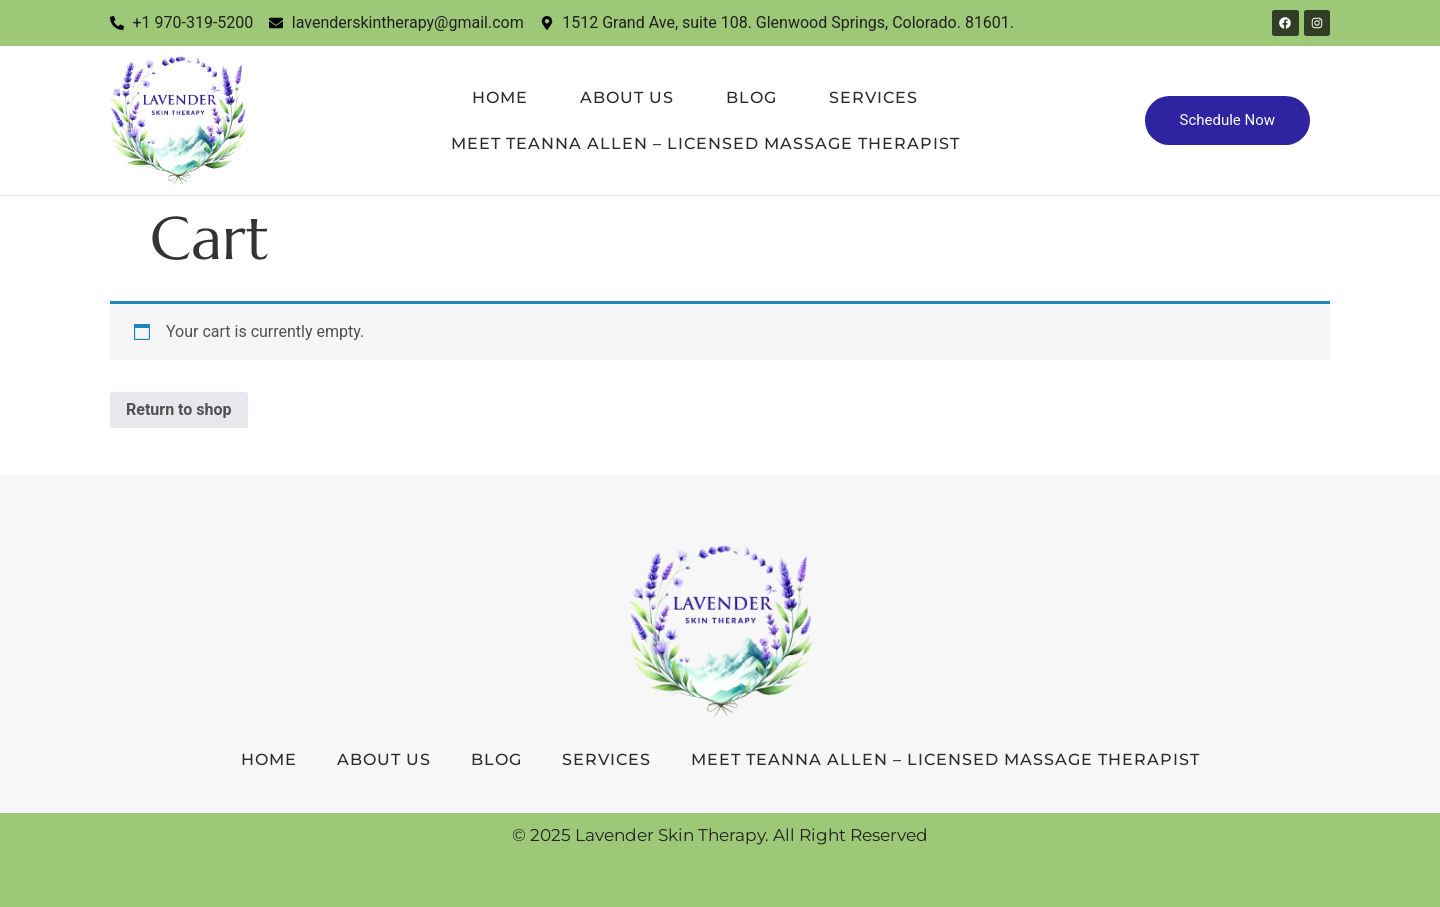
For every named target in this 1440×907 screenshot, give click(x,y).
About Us (627, 97)
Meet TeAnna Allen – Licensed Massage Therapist (705, 143)
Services (873, 97)
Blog (751, 97)
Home (500, 97)
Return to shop (179, 409)
